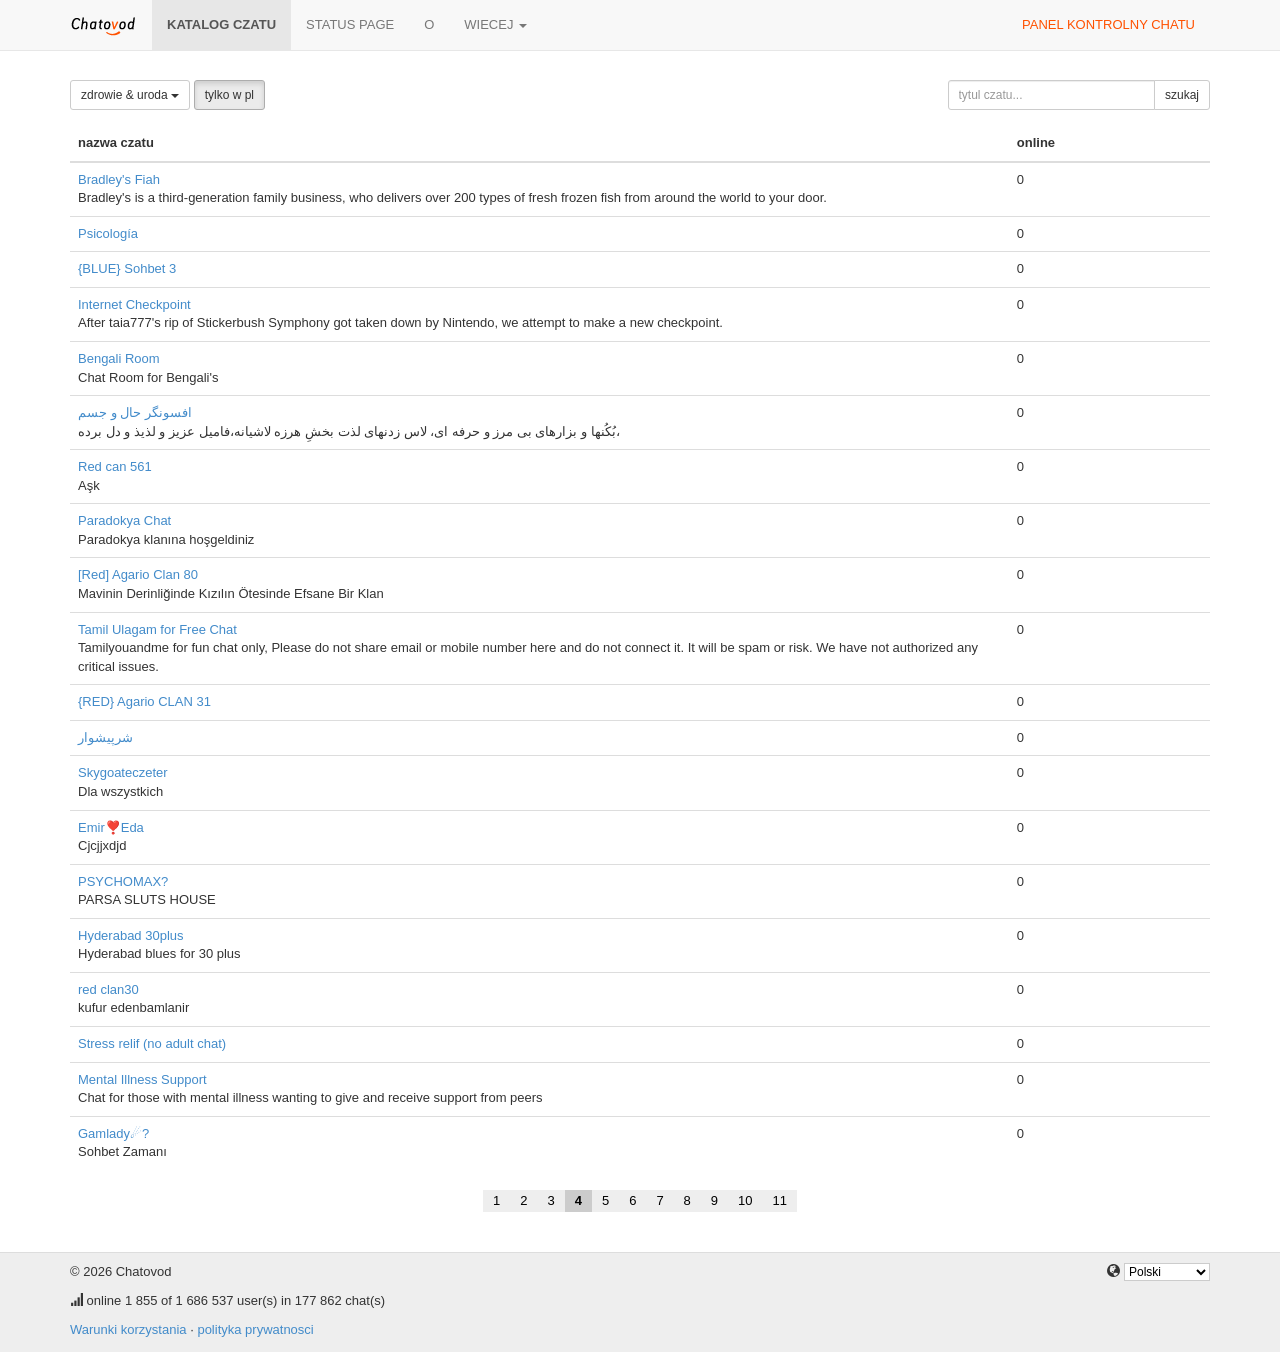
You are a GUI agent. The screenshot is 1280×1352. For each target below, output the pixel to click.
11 (780, 1200)
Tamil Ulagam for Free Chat (157, 629)
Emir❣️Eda (111, 827)
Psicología (108, 233)
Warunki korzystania (128, 1329)
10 (745, 1200)
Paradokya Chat (124, 520)
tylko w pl (229, 95)
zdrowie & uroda (130, 95)
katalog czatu (221, 24)
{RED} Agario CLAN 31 (144, 701)
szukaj (1182, 95)
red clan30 (108, 989)
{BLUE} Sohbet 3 (127, 268)
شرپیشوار (105, 737)
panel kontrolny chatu (1108, 24)
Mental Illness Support (142, 1079)
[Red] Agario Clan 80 (138, 574)
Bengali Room (119, 358)
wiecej (495, 24)
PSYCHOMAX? (123, 881)
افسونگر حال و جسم (135, 412)
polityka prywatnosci (255, 1329)
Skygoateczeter (123, 772)
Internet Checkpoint (134, 304)
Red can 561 (115, 466)
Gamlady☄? (113, 1133)
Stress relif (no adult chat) (152, 1043)
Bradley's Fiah (119, 179)
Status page (350, 24)
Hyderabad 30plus (131, 935)
